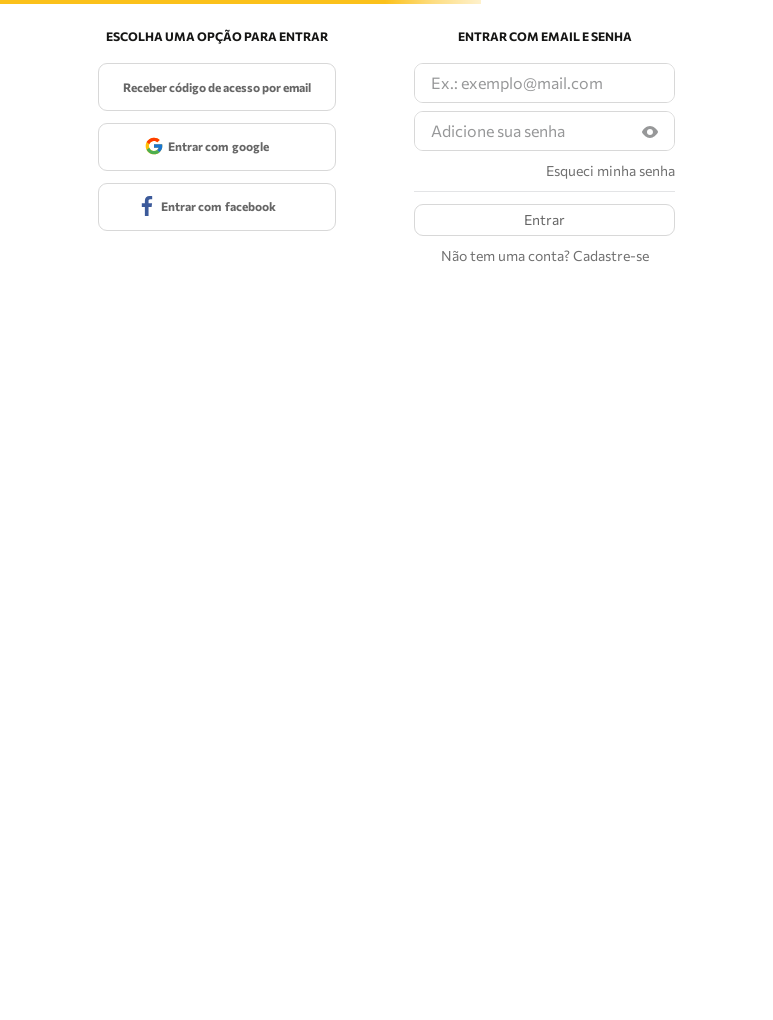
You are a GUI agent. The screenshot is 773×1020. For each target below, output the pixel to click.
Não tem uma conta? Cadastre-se (545, 256)
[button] (650, 131)
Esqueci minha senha (610, 171)
